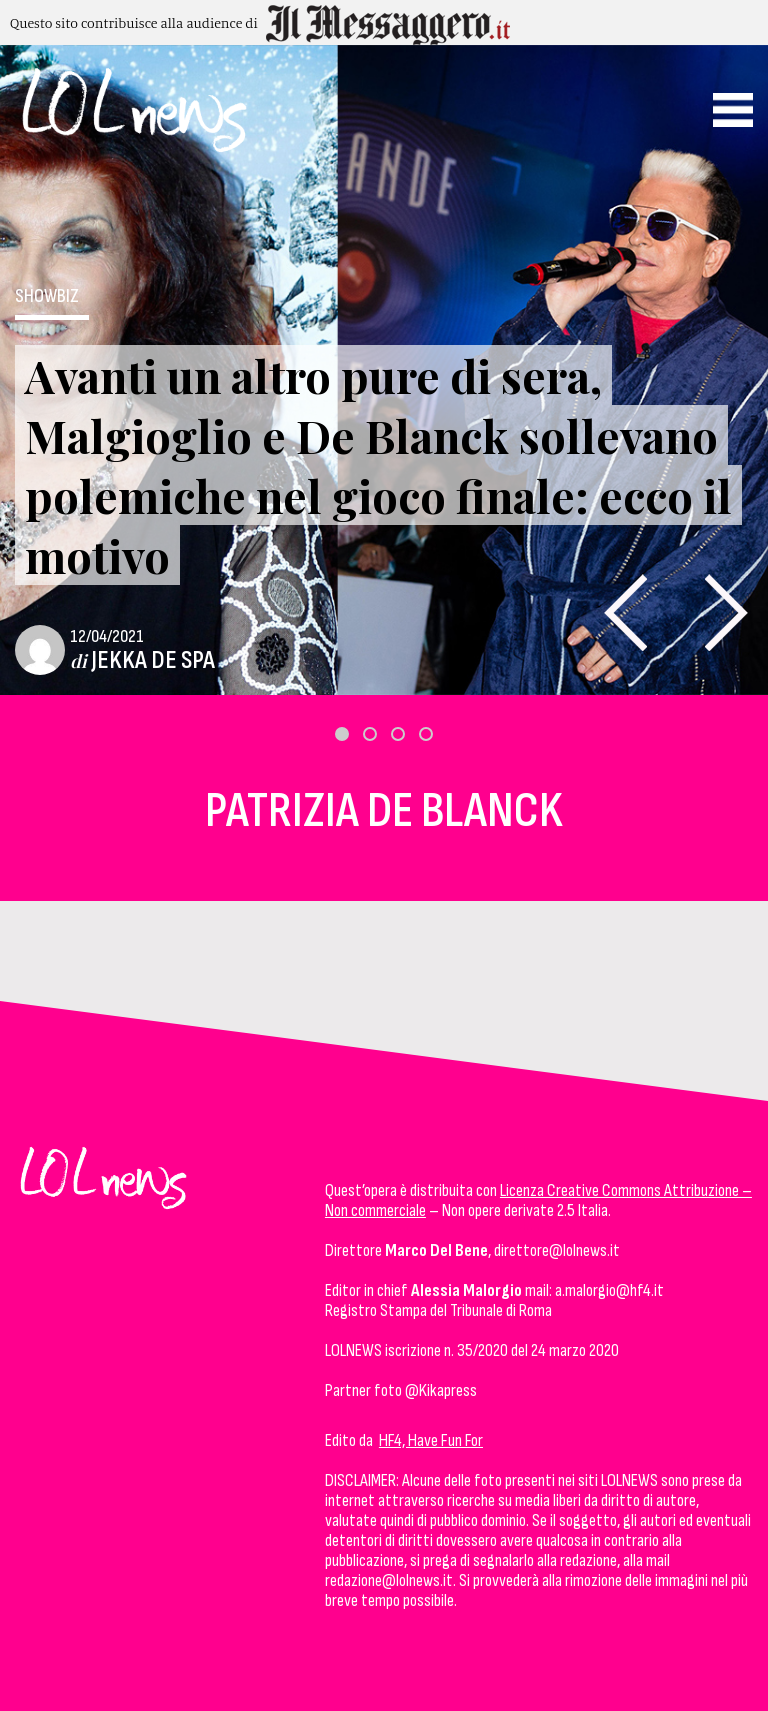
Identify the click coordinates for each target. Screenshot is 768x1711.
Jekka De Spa (153, 660)
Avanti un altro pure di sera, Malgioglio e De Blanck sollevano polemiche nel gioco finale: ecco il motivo (378, 465)
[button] (342, 734)
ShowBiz (47, 296)
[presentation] (625, 612)
